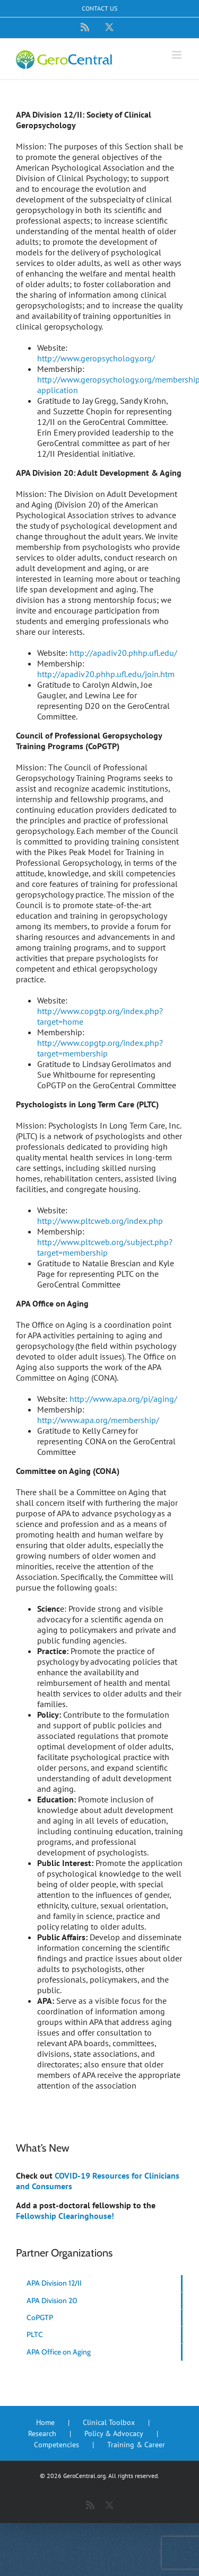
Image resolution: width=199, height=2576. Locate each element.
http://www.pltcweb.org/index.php (100, 1220)
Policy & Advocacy (113, 2433)
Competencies (56, 2444)
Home (45, 2422)
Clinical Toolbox (109, 2422)
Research (42, 2433)
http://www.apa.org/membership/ (98, 1420)
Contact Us (99, 8)
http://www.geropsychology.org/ (96, 358)
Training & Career (136, 2444)
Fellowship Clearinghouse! (65, 2215)
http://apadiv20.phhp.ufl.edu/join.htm (106, 674)
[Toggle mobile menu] (177, 54)
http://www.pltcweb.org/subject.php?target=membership (104, 1247)
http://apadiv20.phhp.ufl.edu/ (123, 652)
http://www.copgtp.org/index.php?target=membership (100, 1048)
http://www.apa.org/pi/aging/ (123, 1398)
